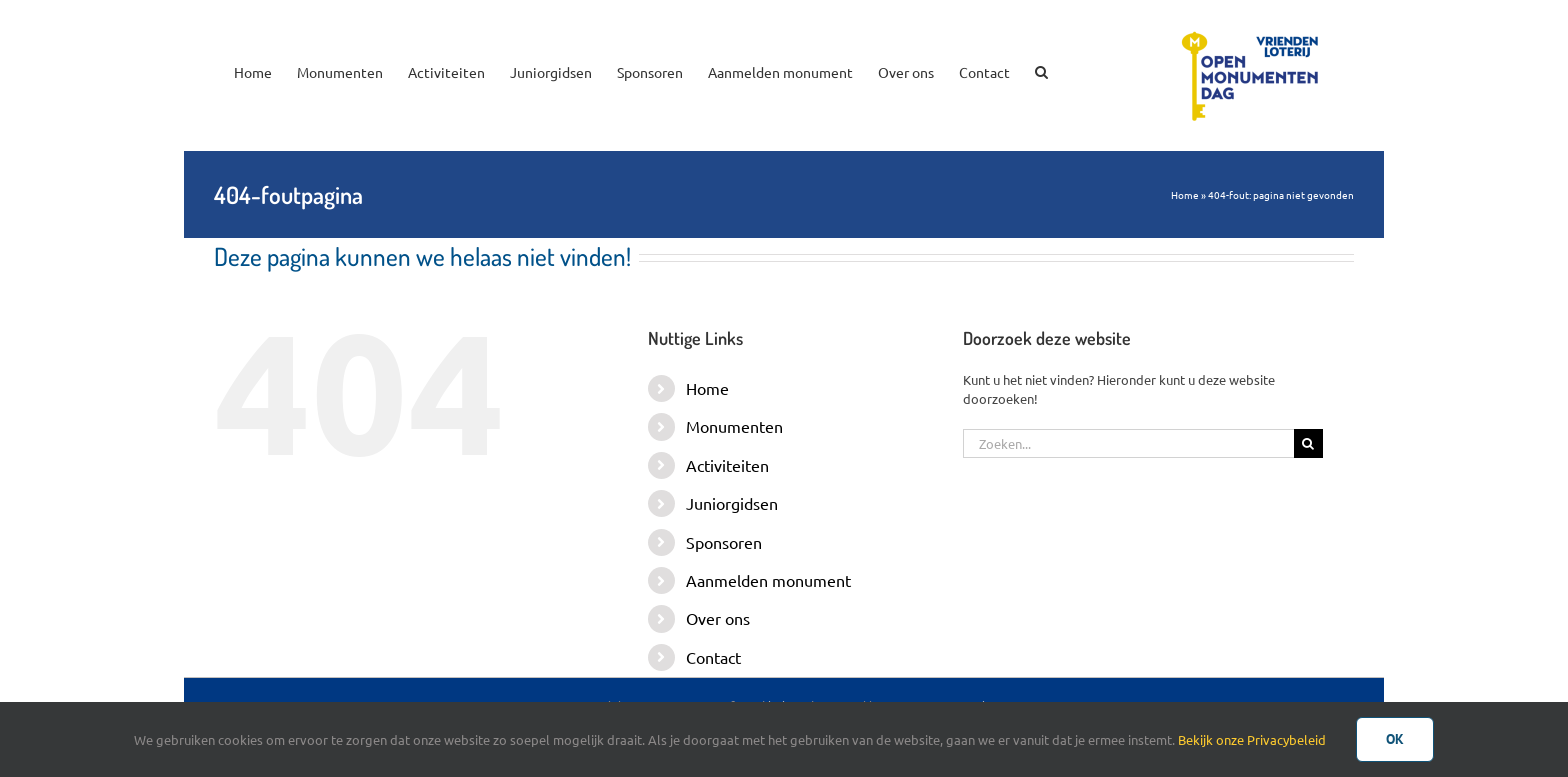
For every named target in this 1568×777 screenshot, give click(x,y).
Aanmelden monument (768, 580)
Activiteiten (727, 465)
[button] (1041, 70)
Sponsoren (724, 542)
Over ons (718, 618)
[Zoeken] (1308, 443)
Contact (713, 657)
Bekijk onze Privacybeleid (1252, 739)
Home (1185, 194)
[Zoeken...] (1128, 443)
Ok (1395, 739)
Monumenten (734, 426)
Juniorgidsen (732, 503)
